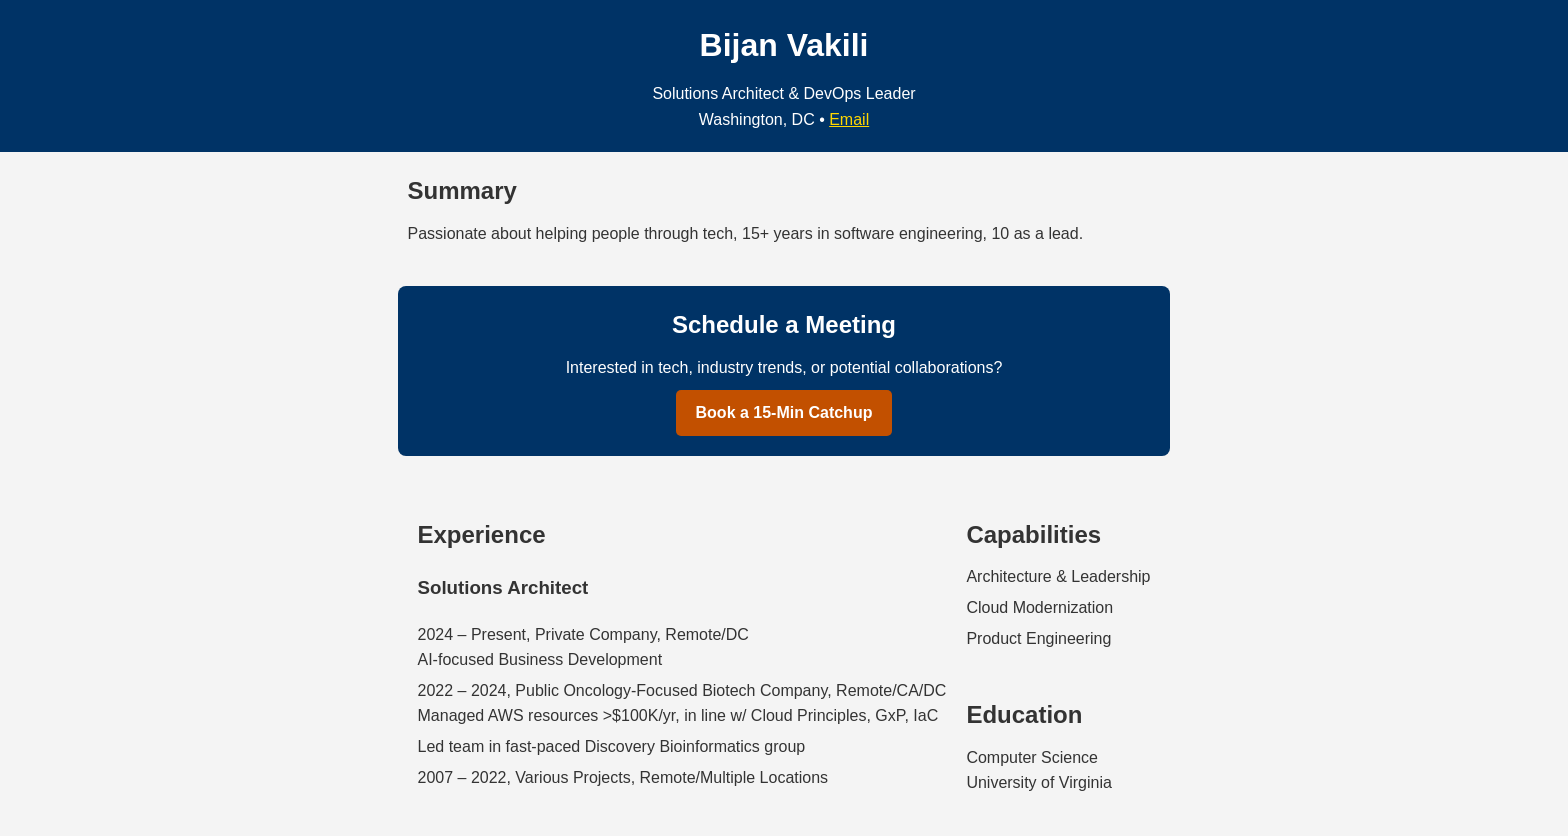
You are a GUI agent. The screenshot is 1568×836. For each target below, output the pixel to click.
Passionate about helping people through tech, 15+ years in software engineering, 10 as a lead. (746, 233)
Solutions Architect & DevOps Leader (783, 93)
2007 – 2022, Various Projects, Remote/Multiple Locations (623, 777)
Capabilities (1033, 534)
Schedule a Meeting (784, 324)
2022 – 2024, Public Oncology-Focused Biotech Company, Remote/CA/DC (682, 690)
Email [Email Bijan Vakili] (849, 119)
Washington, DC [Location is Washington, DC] (757, 119)
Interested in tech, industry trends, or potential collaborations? (784, 367)
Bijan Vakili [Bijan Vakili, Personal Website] (784, 45)
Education (1024, 714)
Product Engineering (1038, 638)
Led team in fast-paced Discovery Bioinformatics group (612, 746)
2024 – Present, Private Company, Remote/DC (583, 634)
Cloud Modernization (1039, 607)
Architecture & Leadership (1058, 576)
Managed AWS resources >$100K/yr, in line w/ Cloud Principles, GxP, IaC (678, 715)
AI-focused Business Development (540, 659)
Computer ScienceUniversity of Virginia (1039, 770)
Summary (462, 190)
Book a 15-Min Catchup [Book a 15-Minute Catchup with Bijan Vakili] (784, 412)
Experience (482, 534)
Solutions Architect (503, 587)
